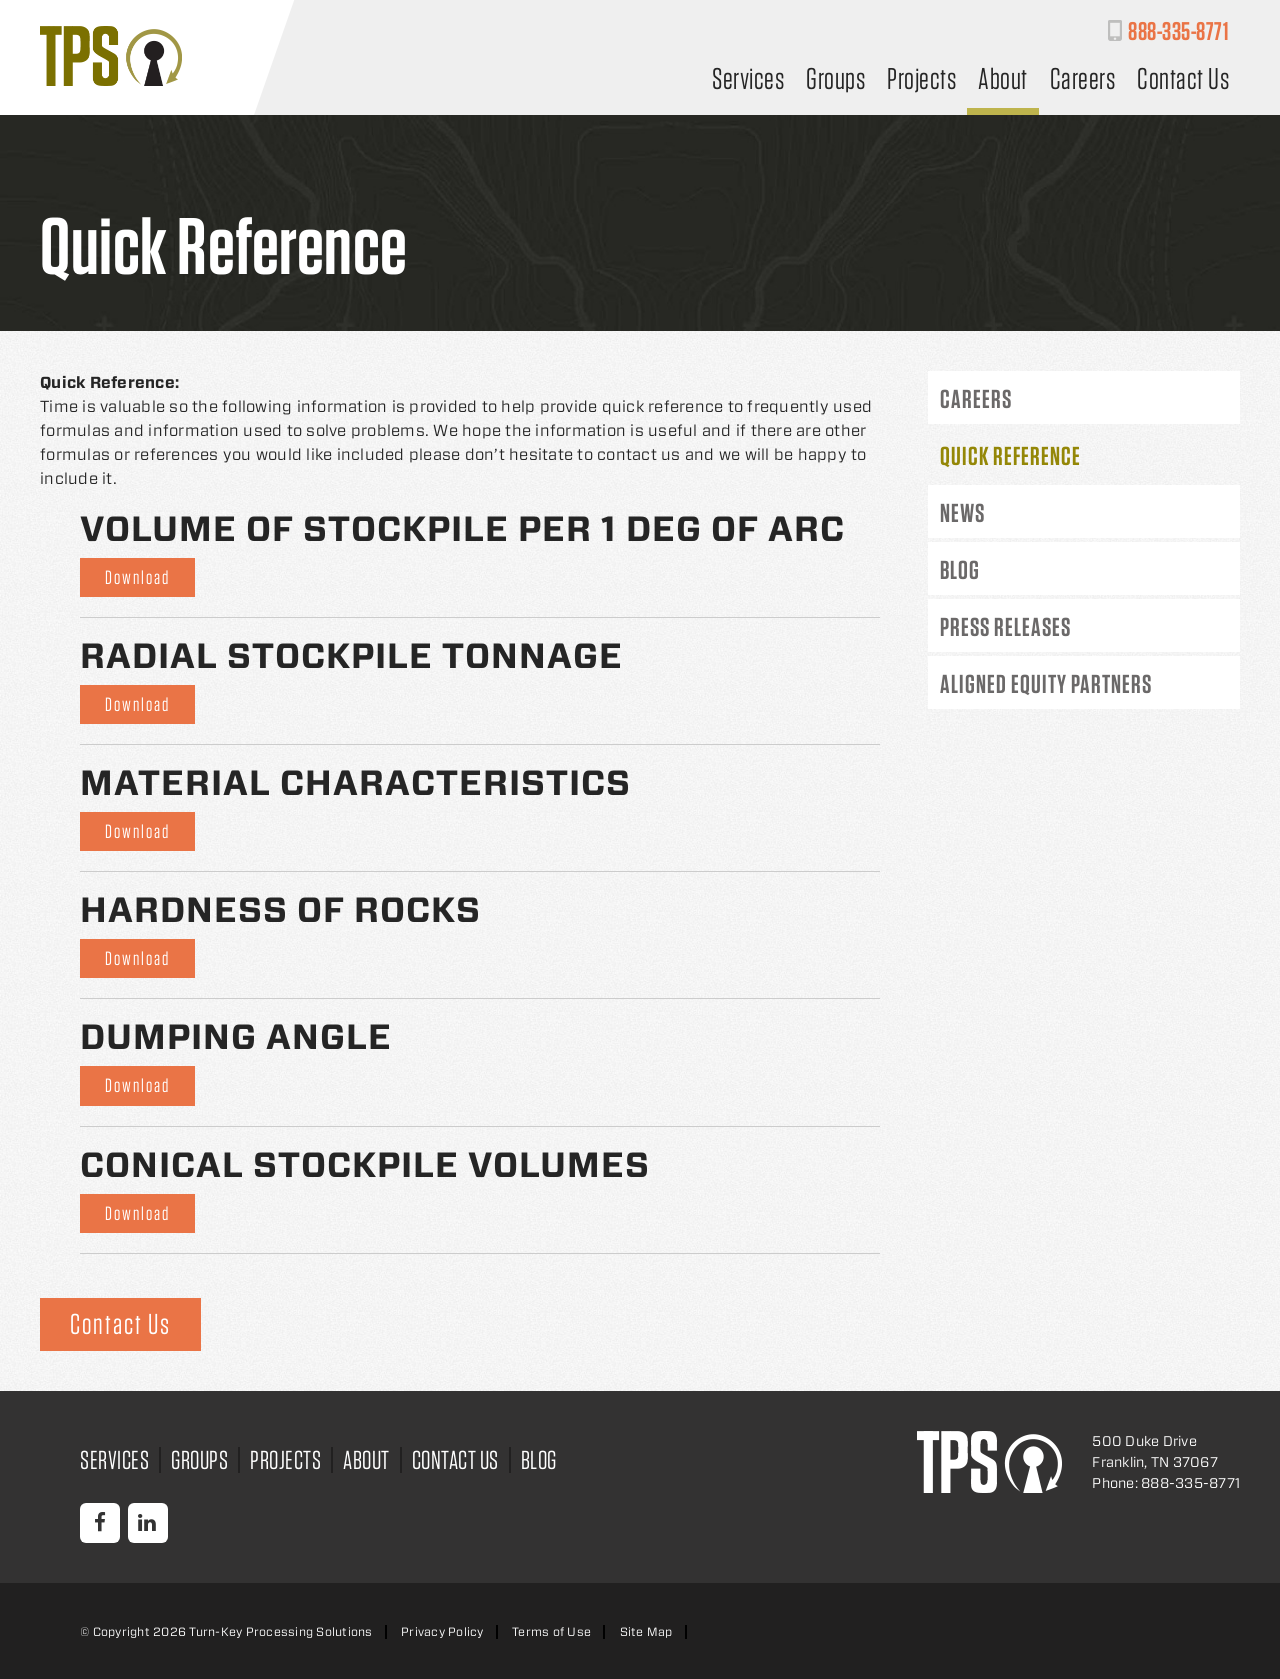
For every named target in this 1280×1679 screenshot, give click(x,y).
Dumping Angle (236, 1036)
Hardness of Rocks (280, 909)
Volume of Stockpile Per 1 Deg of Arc (462, 528)
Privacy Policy (442, 1631)
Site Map (646, 1631)
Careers (1083, 80)
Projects (921, 80)
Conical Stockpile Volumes (365, 1164)
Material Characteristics (355, 782)
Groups (835, 80)
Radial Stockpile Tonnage (351, 655)
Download (137, 577)
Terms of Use (551, 1631)
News (962, 512)
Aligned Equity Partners (1046, 683)
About (1003, 80)
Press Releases (1005, 626)
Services (748, 80)
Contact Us (1183, 80)
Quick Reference (1010, 455)
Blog (960, 569)
